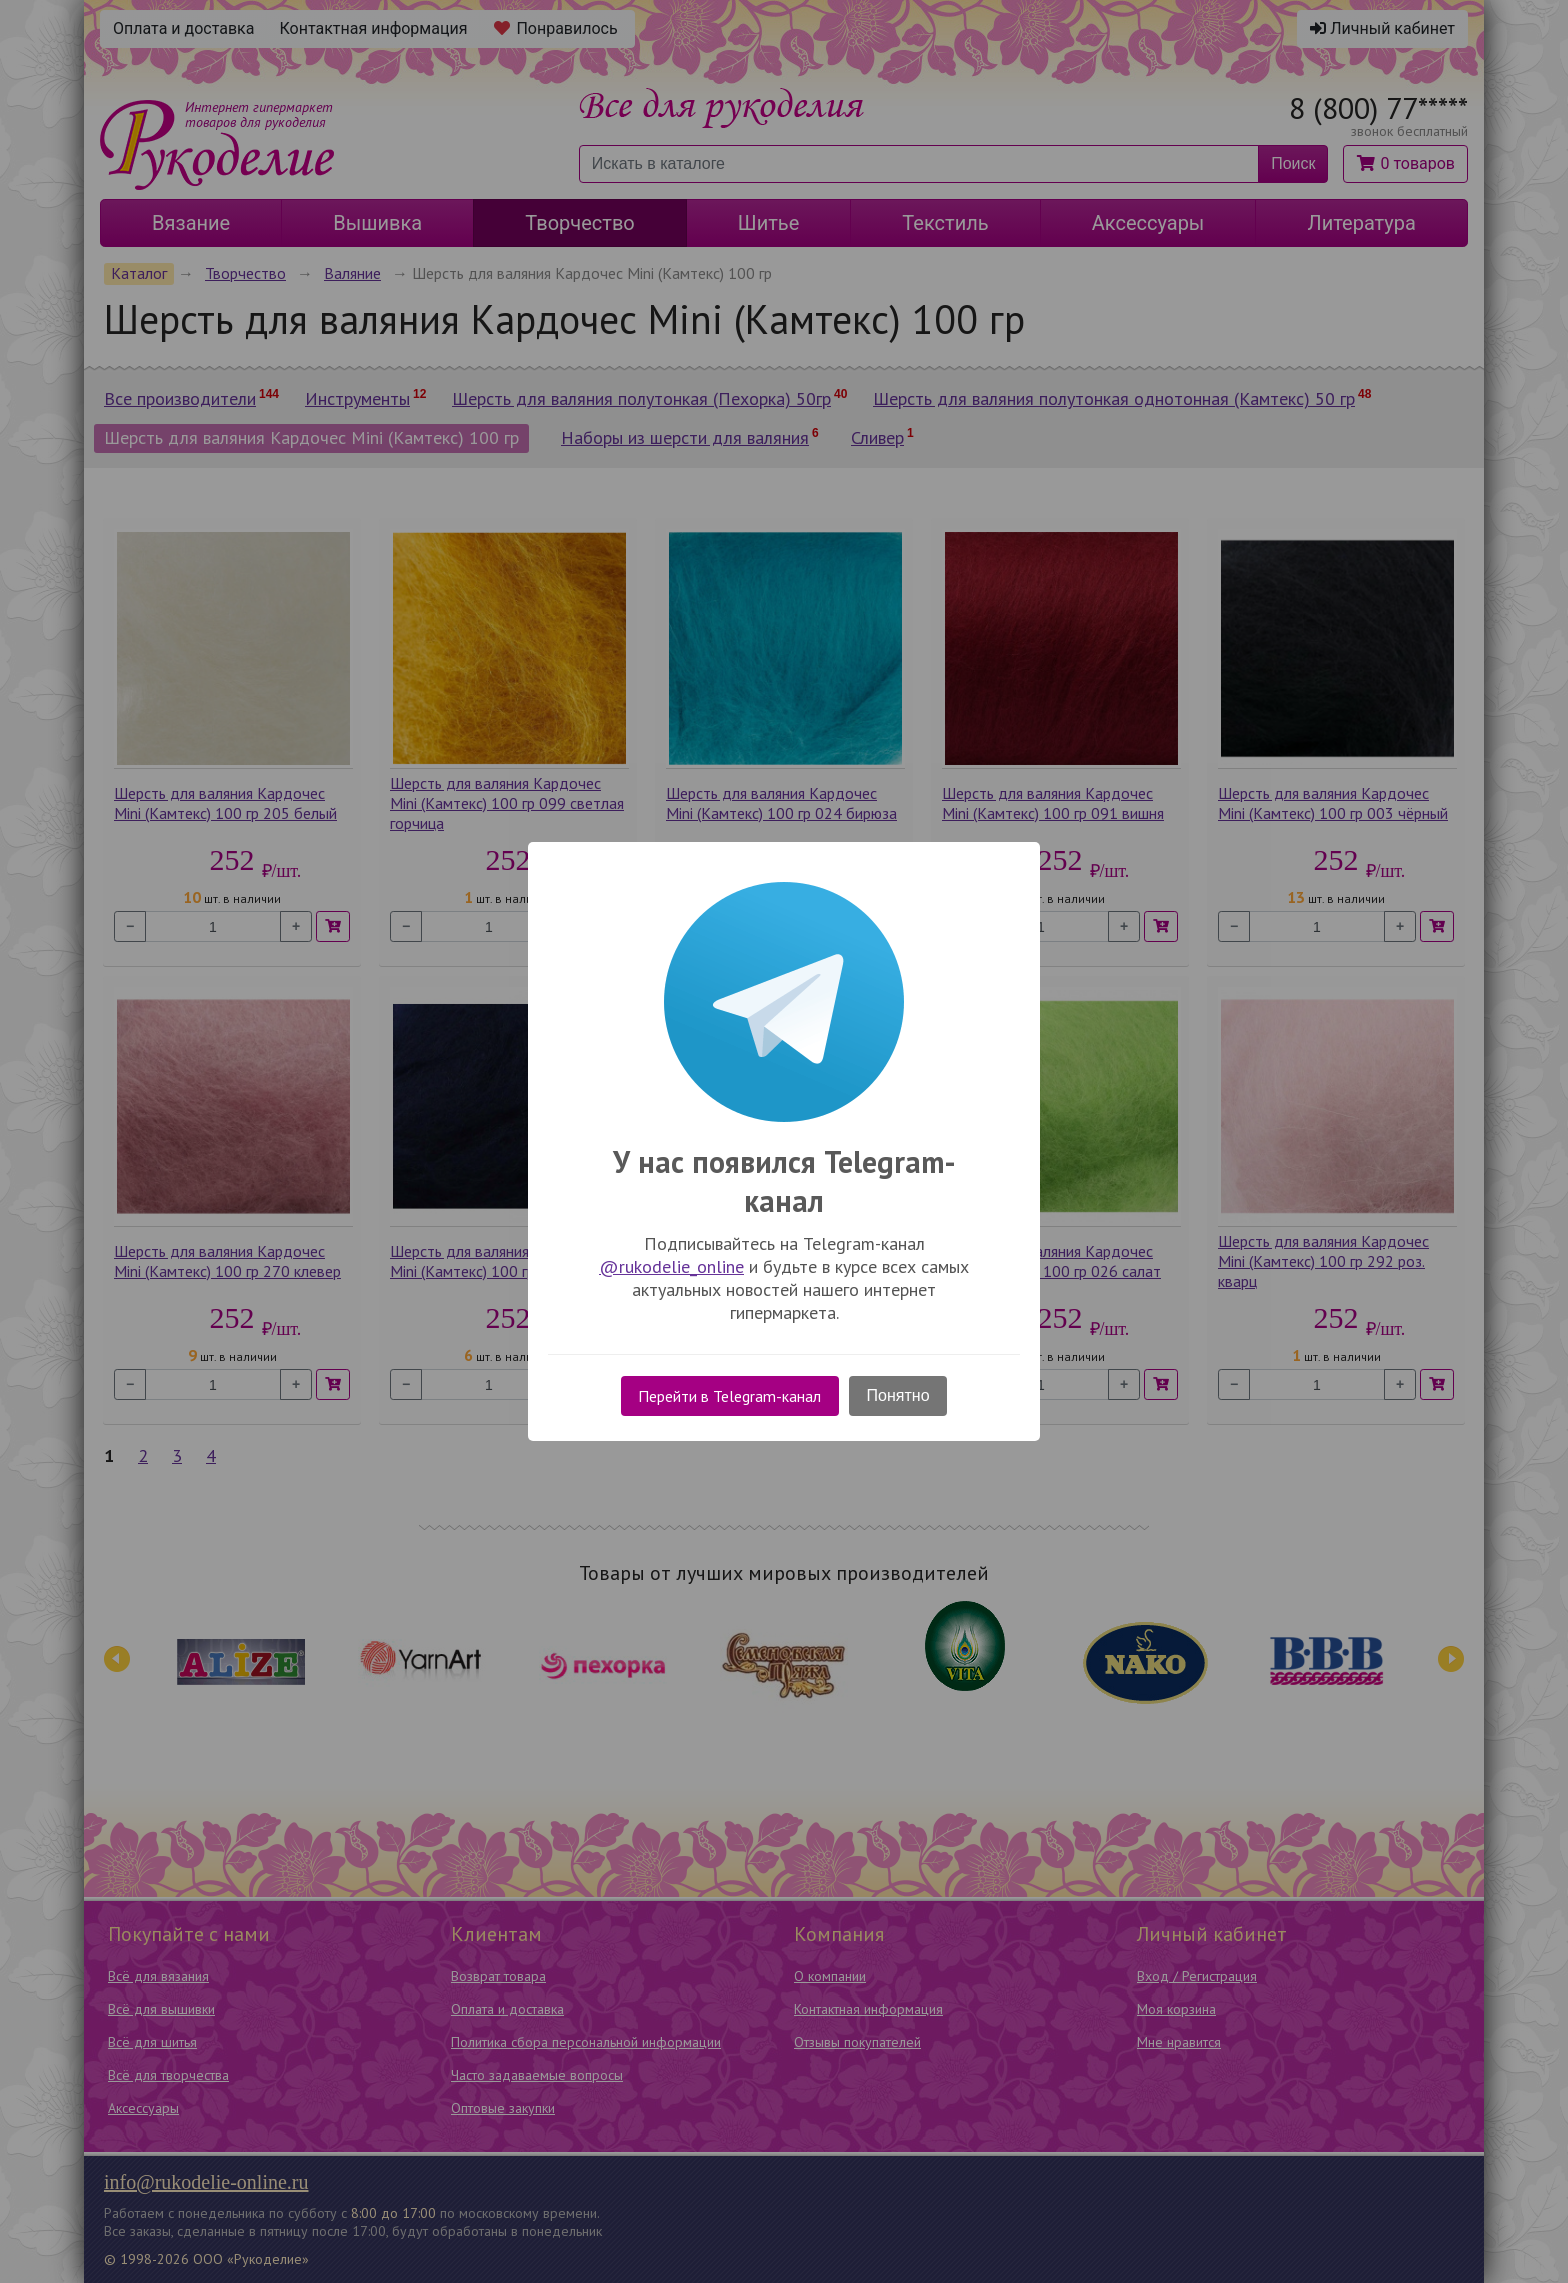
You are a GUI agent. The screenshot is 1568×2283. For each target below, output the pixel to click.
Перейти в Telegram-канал (729, 1396)
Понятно (898, 1395)
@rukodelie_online (671, 1266)
